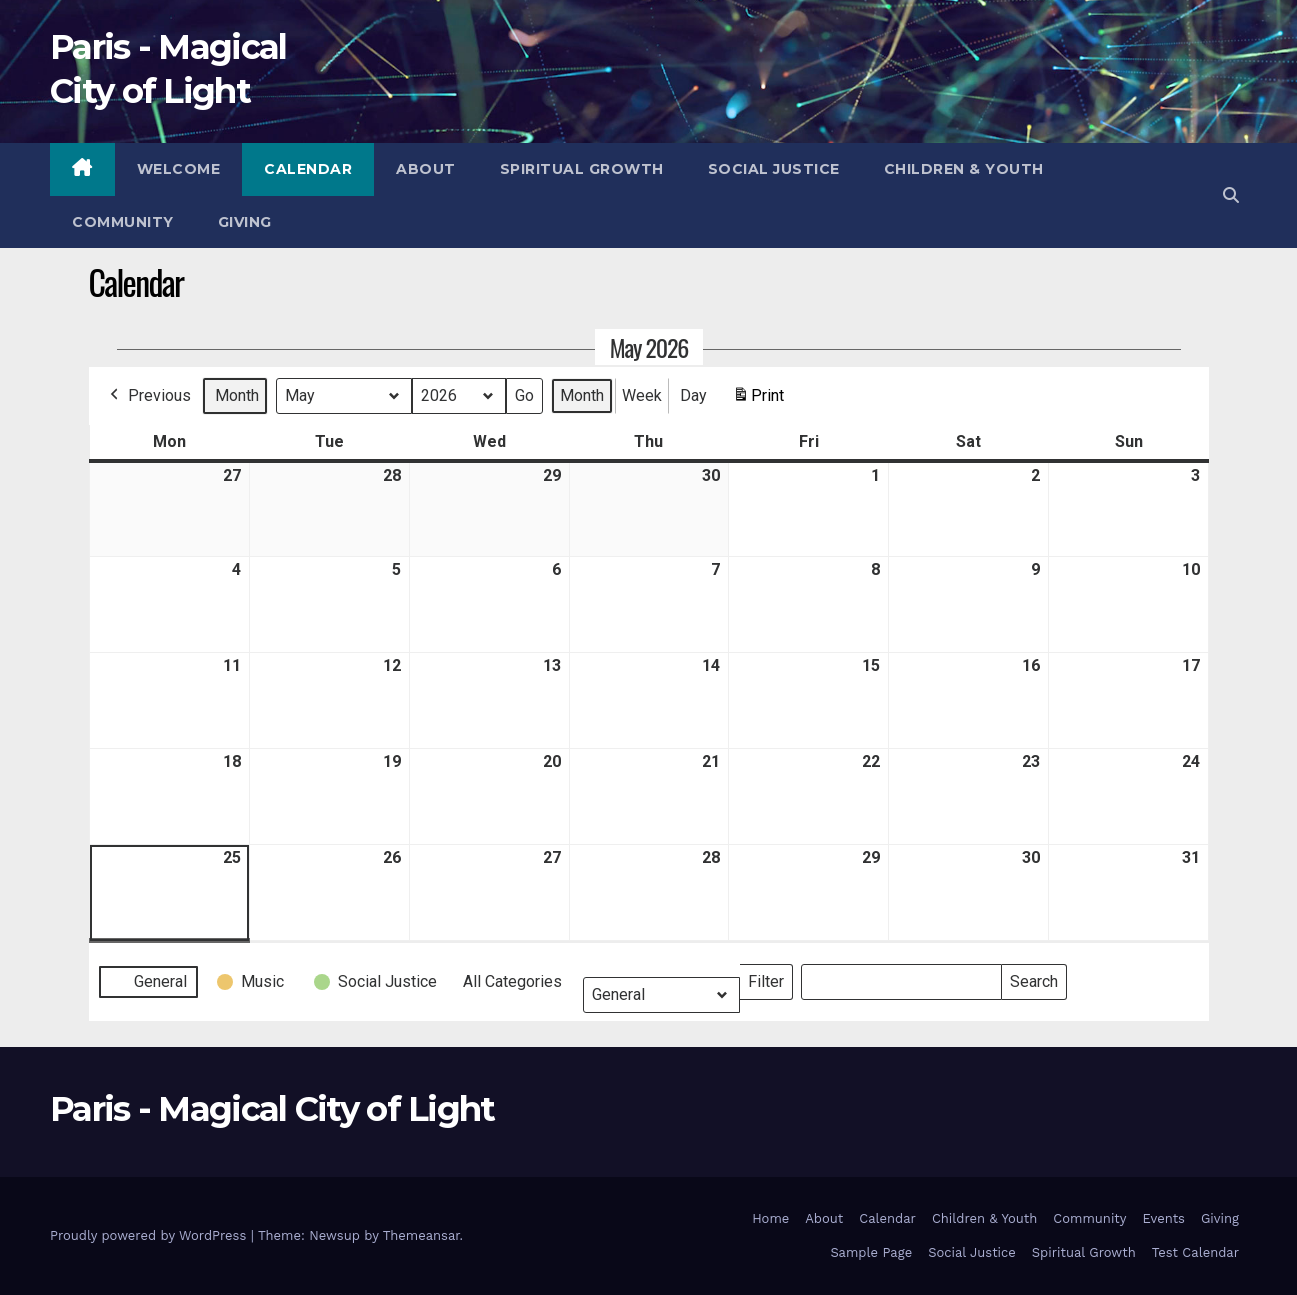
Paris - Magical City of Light (272, 1109)
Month (237, 395)
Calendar (308, 169)
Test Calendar (1195, 1252)
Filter (770, 977)
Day (693, 395)
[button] (1231, 195)
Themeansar (421, 1235)
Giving (245, 222)
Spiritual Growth (582, 169)
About (426, 169)
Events (1164, 1218)
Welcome (179, 169)
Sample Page (871, 1252)
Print (758, 399)
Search (1033, 977)
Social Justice (774, 169)
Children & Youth (964, 169)
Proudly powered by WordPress (150, 1235)
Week (642, 395)
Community (123, 222)
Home (770, 1218)
